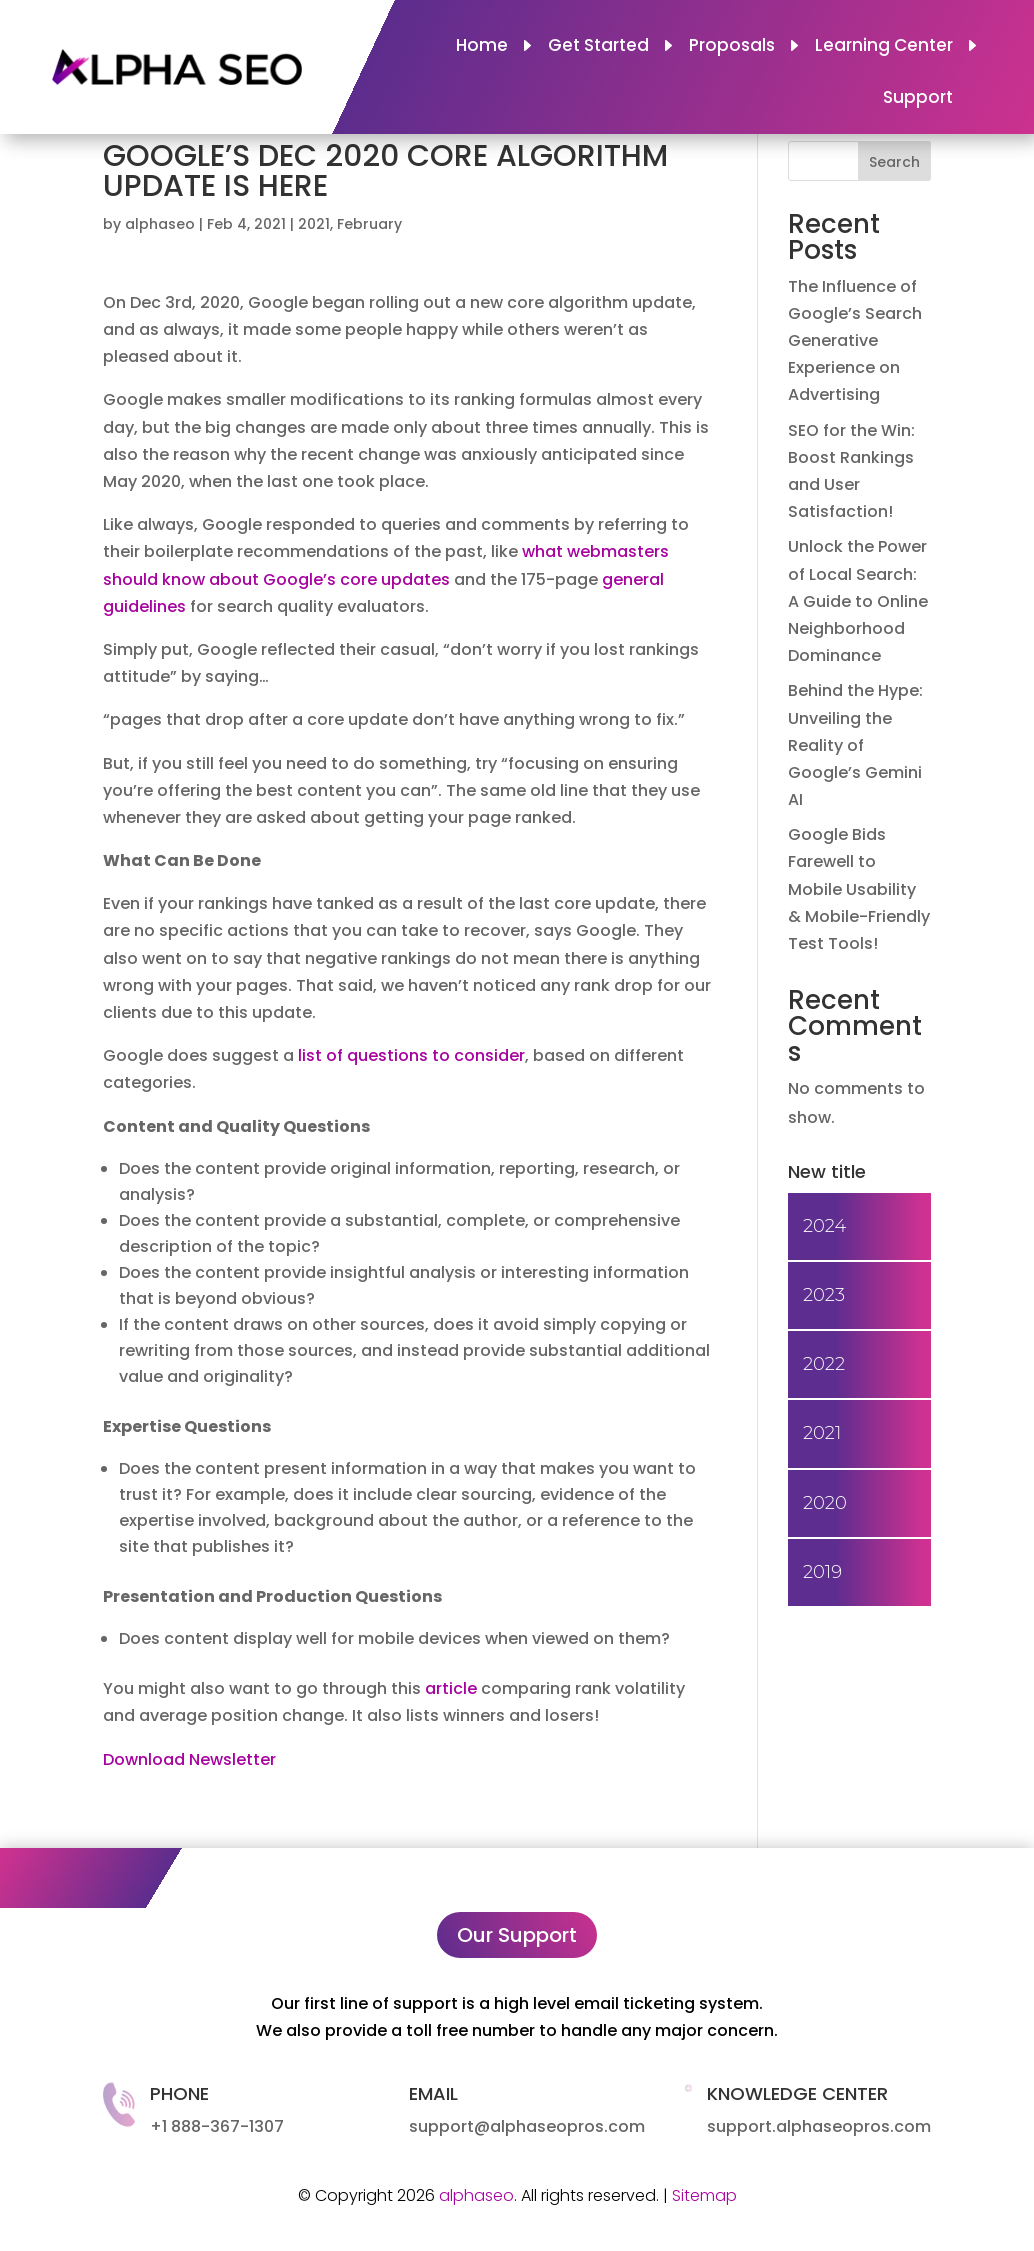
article (451, 1688)
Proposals (732, 47)
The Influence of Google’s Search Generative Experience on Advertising (855, 341)
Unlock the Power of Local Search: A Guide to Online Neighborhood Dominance (858, 601)
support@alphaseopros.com (527, 2126)
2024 (824, 1226)
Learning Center (884, 47)
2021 (314, 224)
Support (918, 99)
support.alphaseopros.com (819, 2126)
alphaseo (160, 224)
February (369, 224)
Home (482, 47)
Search (894, 162)
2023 (824, 1295)
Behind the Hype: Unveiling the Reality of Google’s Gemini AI (855, 745)
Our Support (517, 1935)
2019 (822, 1572)
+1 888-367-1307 (217, 2126)
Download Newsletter (189, 1759)
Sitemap (704, 2195)
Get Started (598, 47)
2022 (824, 1364)
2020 (825, 1503)
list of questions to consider (411, 1055)
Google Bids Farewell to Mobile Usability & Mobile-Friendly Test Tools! (859, 889)
